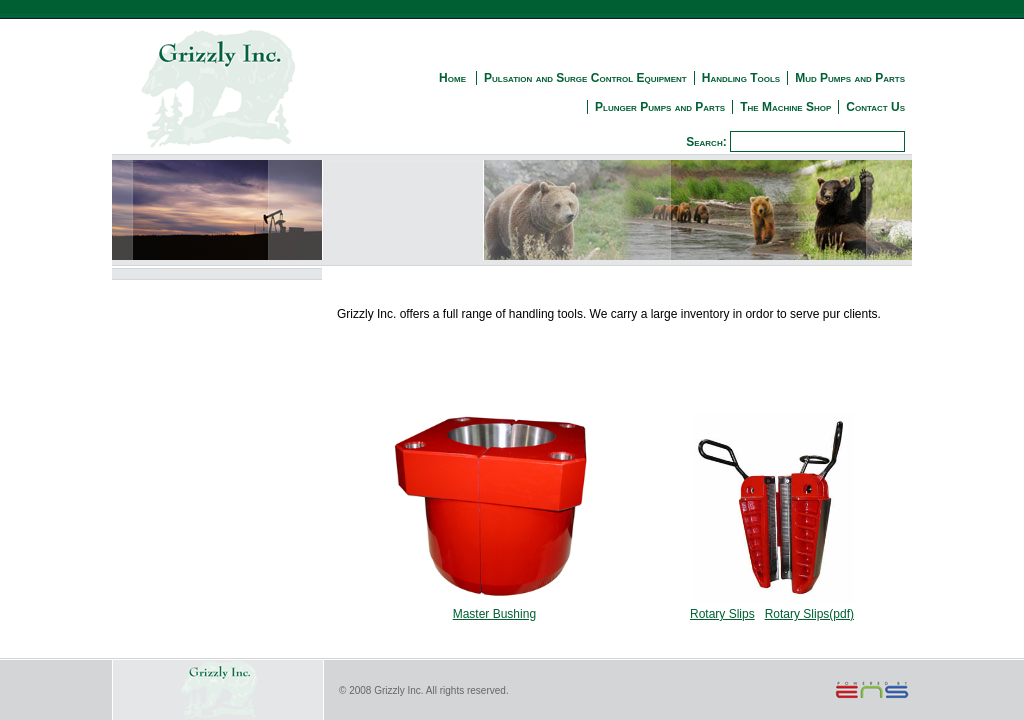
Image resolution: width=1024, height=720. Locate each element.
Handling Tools (741, 78)
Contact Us (875, 107)
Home (452, 78)
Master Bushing (494, 614)
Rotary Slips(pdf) (809, 614)
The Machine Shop (785, 107)
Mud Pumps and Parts (850, 78)
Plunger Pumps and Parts (660, 107)
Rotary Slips (722, 614)
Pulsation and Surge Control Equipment (585, 78)
